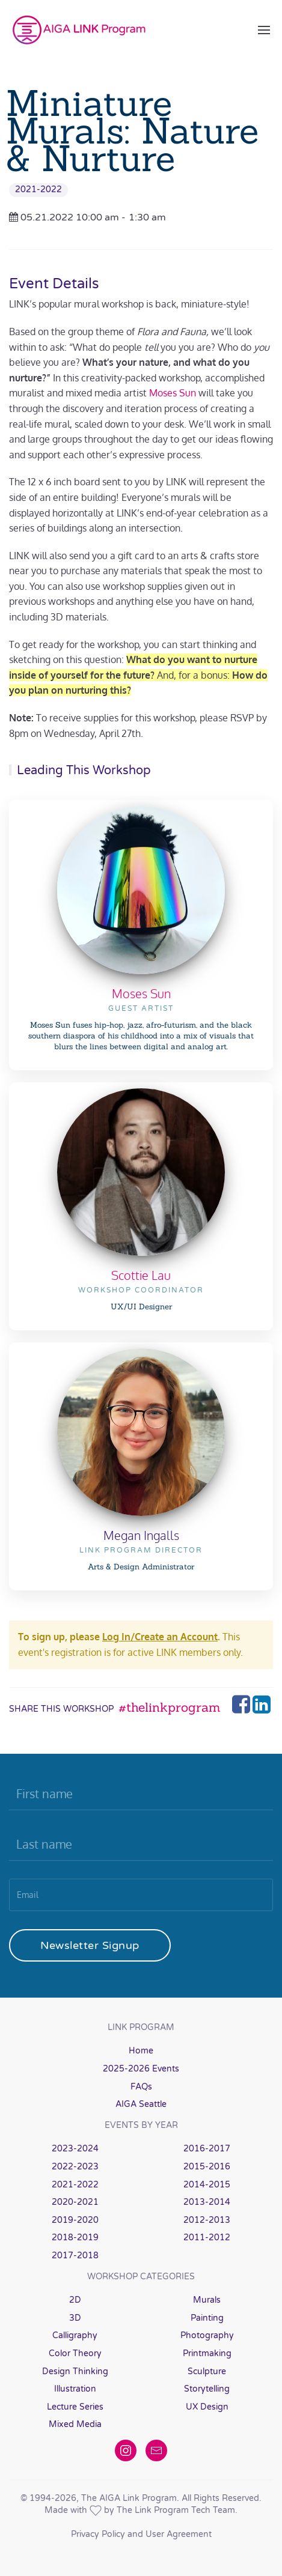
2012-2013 (206, 2220)
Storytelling (207, 2389)
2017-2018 (75, 2255)
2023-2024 (75, 2149)
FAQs (141, 2087)
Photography (207, 2335)
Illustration (75, 2389)
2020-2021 (75, 2202)
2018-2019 (75, 2237)
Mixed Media (75, 2424)
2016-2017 (206, 2149)
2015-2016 (206, 2167)
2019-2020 (75, 2220)
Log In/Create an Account (160, 1637)
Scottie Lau (141, 1275)
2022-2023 (75, 2167)
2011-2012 (206, 2237)
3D (75, 2318)
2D (75, 2300)
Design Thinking (75, 2371)
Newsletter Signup (89, 1945)
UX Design (207, 2407)
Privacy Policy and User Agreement (141, 2534)
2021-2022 (38, 189)
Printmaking (207, 2353)
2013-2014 (206, 2202)
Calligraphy (74, 2335)
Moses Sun (172, 393)
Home (141, 2051)
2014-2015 (206, 2185)
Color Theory (75, 2353)
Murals (207, 2300)
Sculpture (207, 2371)
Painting (207, 2318)
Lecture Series (75, 2407)
